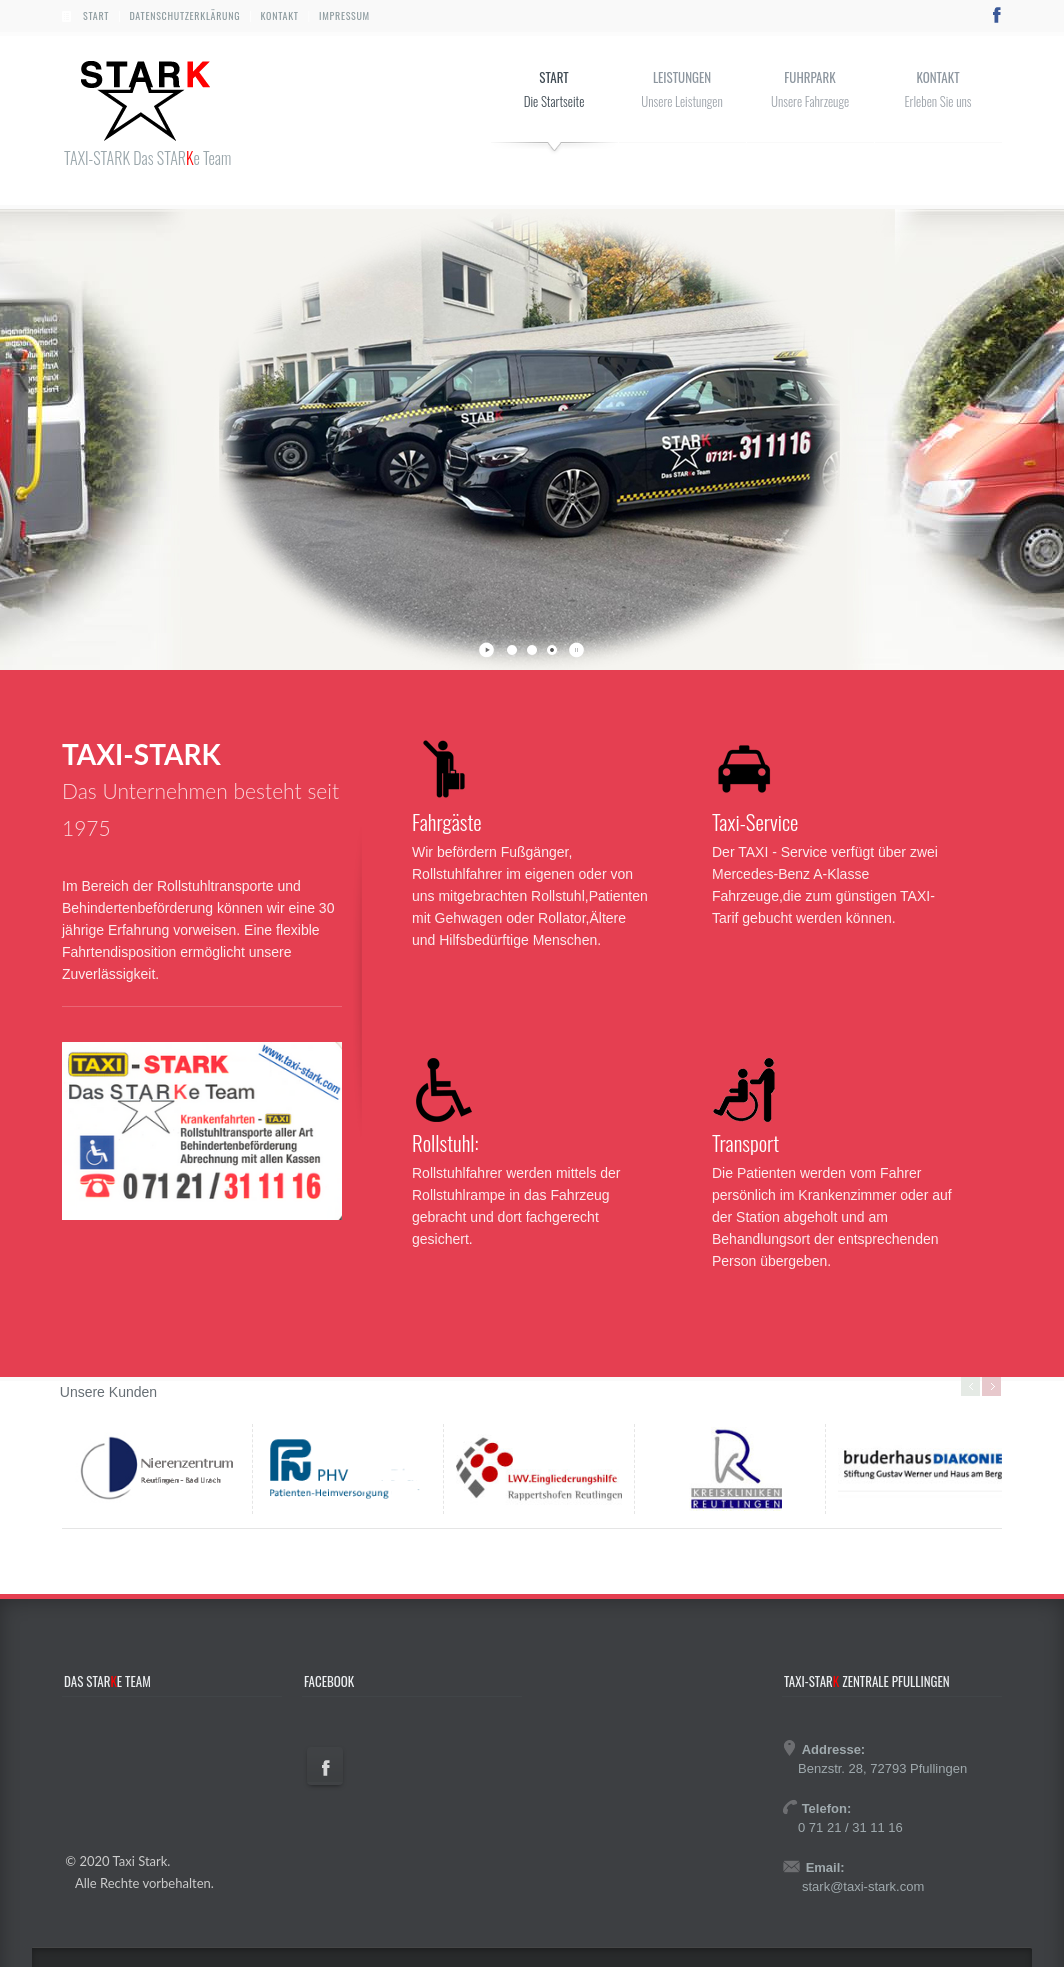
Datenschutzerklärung (184, 15)
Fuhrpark (809, 77)
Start (96, 15)
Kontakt (280, 15)
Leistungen (682, 77)
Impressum (344, 15)
